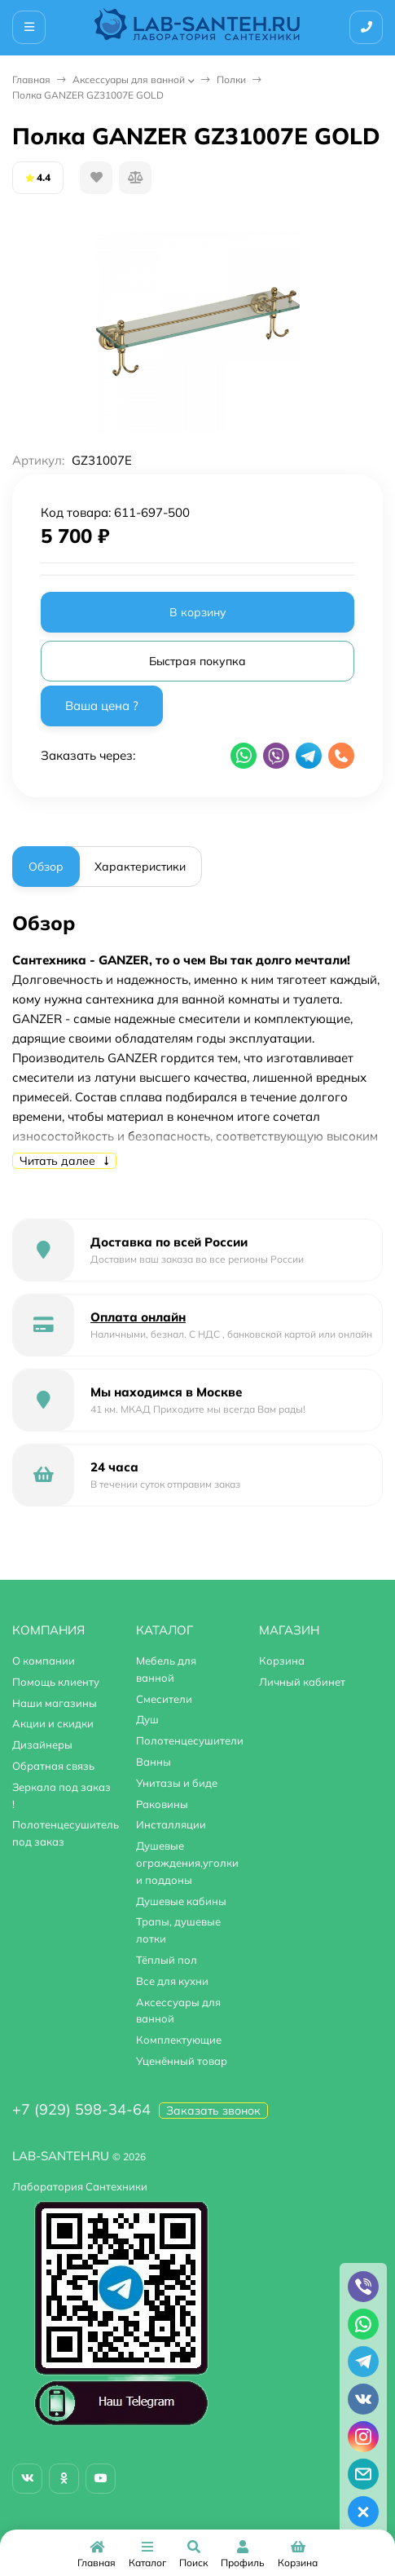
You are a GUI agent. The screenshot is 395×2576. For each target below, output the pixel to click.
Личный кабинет (302, 1681)
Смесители (164, 1698)
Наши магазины (54, 1702)
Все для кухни (172, 1980)
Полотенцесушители (190, 1740)
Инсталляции (171, 1824)
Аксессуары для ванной (128, 79)
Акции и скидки (53, 1723)
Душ (147, 1719)
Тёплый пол (166, 1959)
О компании (43, 1660)
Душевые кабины (181, 1901)
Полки (231, 79)
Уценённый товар (181, 2060)
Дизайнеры (42, 1744)
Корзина (282, 1660)
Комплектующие (179, 2039)
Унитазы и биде (176, 1782)
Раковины (162, 1804)
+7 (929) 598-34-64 (81, 2109)
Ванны (153, 1761)
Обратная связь (53, 1765)
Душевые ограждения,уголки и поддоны (187, 1862)
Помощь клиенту (55, 1681)
